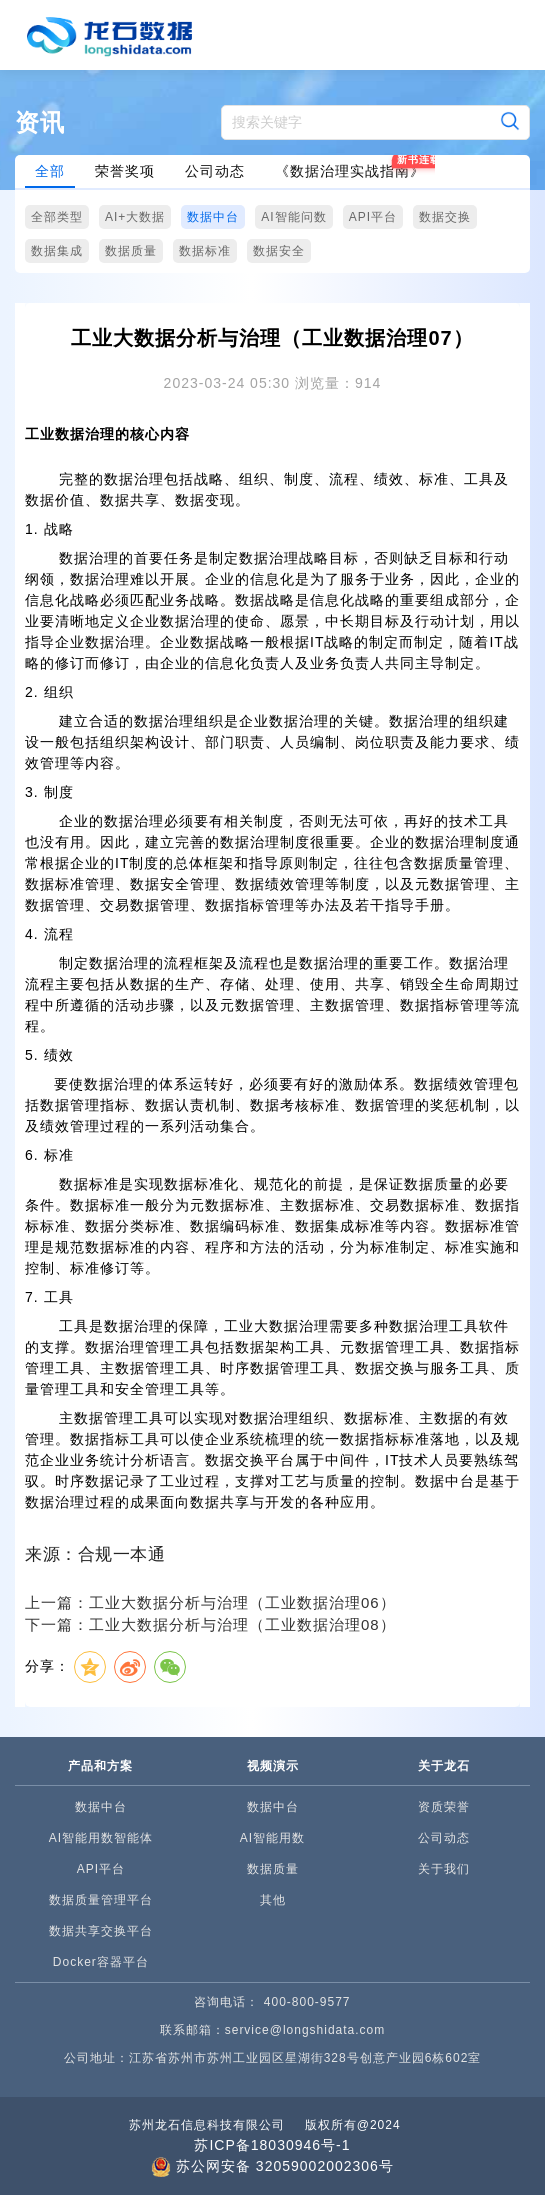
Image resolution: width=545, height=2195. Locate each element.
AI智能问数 (293, 217)
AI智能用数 (272, 1838)
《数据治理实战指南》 (350, 171)
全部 (50, 171)
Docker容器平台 (101, 1962)
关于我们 (444, 1869)
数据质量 (131, 251)
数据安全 (279, 251)
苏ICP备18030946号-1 (272, 2145)
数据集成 (57, 251)
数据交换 (445, 217)
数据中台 (213, 217)
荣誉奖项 (125, 171)
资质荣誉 (444, 1807)
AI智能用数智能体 (101, 1838)
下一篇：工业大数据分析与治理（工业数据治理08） (210, 1624)
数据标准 (205, 251)
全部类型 (57, 217)
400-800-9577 (307, 2002)
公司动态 (215, 171)
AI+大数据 (135, 217)
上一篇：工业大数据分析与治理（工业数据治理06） (210, 1602)
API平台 (373, 217)
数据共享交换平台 (101, 1931)
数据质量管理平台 (101, 1900)
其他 (273, 1900)
